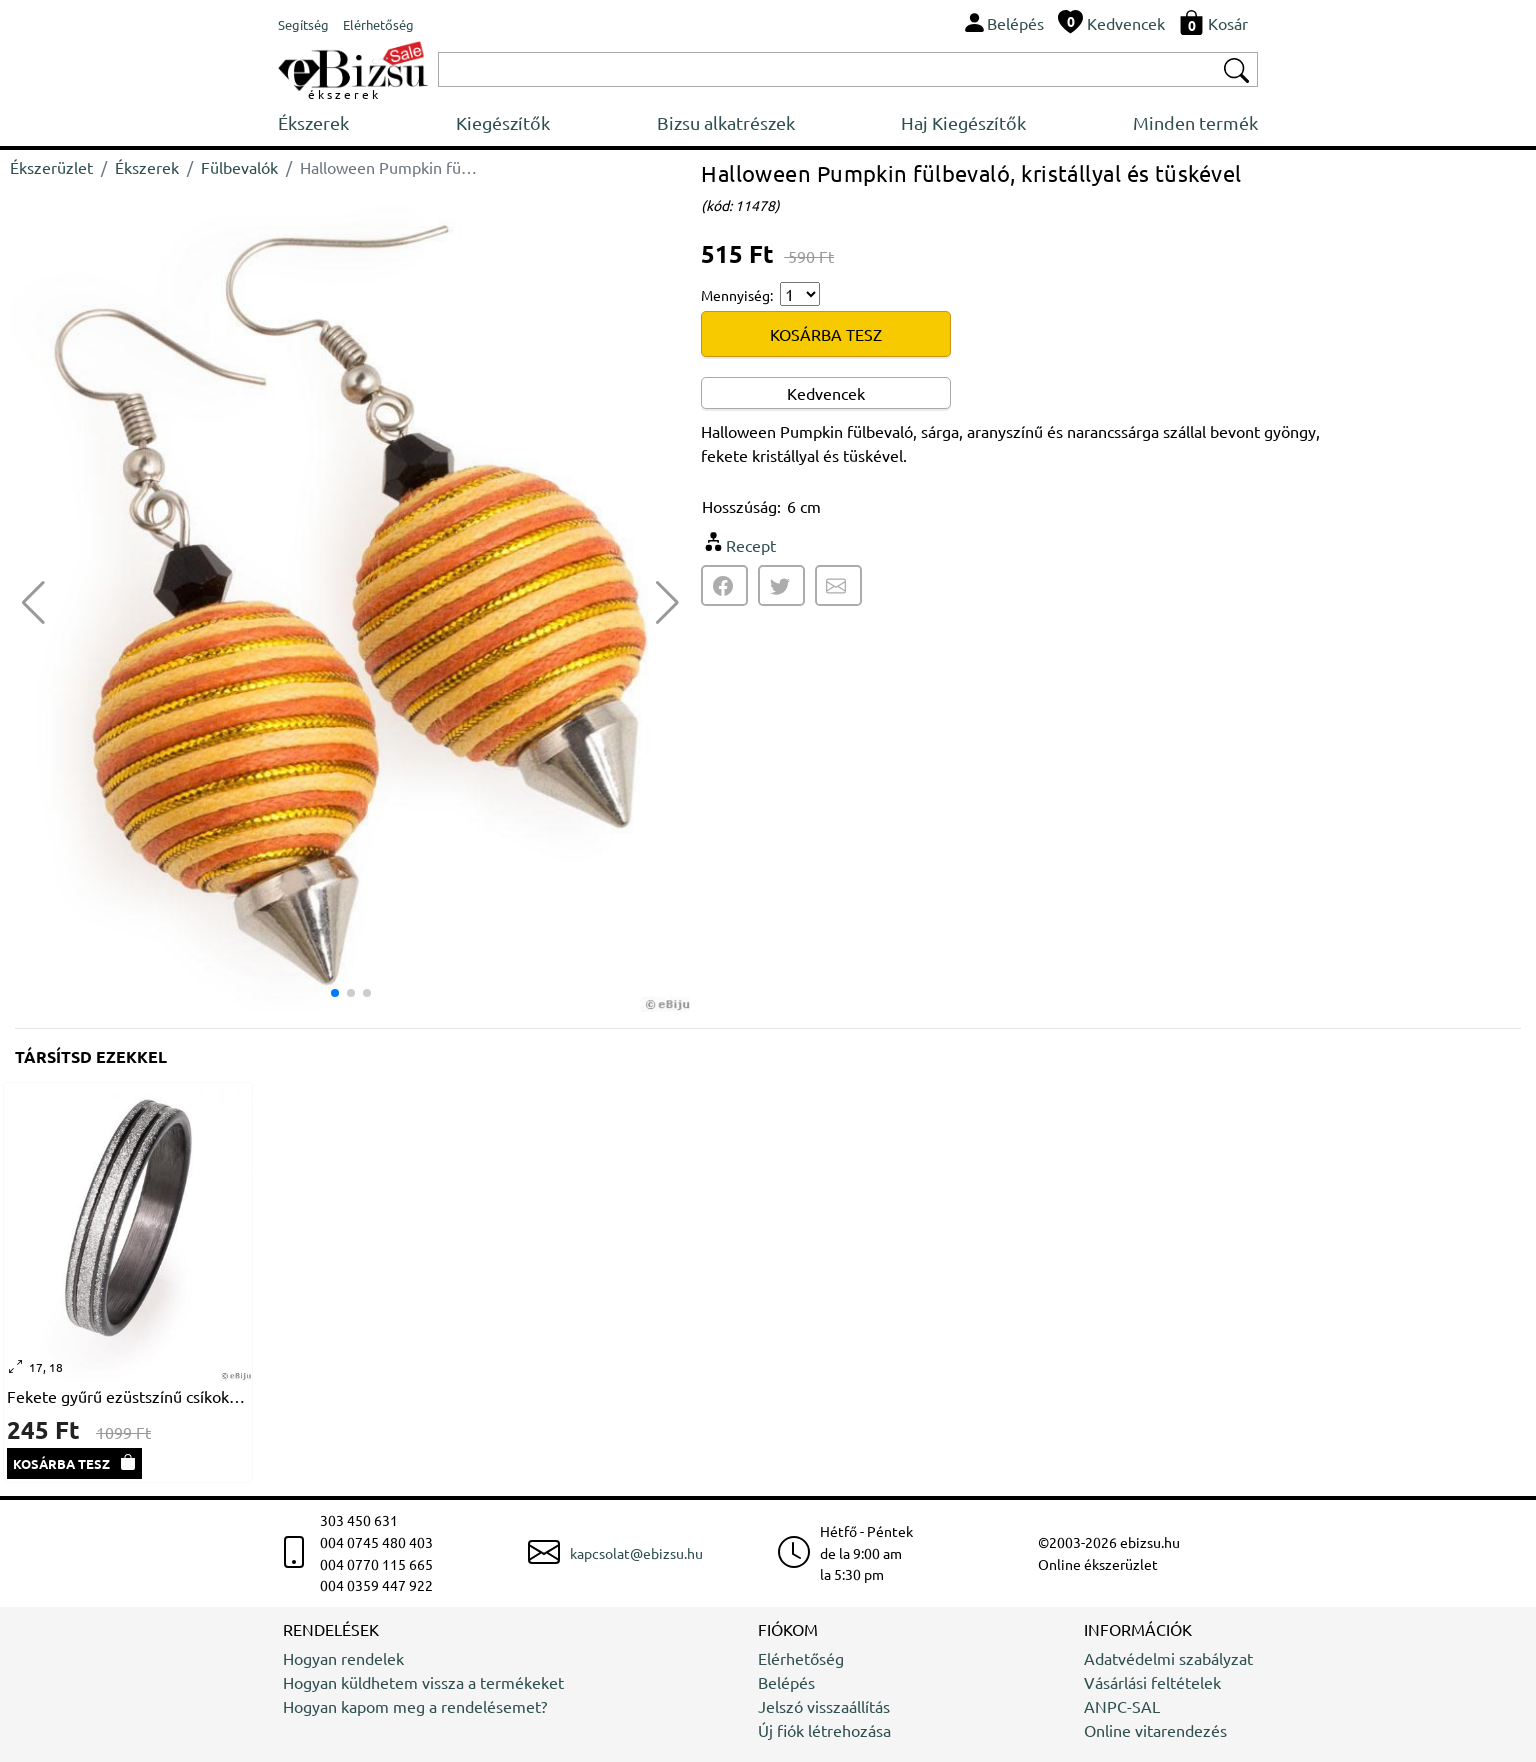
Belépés (786, 1682)
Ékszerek (313, 122)
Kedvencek (826, 393)
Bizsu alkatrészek (726, 122)
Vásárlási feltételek (1152, 1682)
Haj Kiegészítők (963, 122)
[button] (667, 603)
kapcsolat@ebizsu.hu (636, 1553)
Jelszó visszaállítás (824, 1706)
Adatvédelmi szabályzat (1168, 1658)
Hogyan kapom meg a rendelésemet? (415, 1706)
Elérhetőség (801, 1658)
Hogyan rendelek (343, 1658)
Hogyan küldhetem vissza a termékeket (423, 1682)
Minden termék (1195, 122)
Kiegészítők (503, 122)
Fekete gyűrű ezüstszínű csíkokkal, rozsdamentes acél (128, 1396)
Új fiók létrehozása (824, 1730)
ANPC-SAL (1122, 1706)
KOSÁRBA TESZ (826, 334)
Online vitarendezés (1155, 1730)
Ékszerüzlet (51, 167)
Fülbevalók (239, 167)
